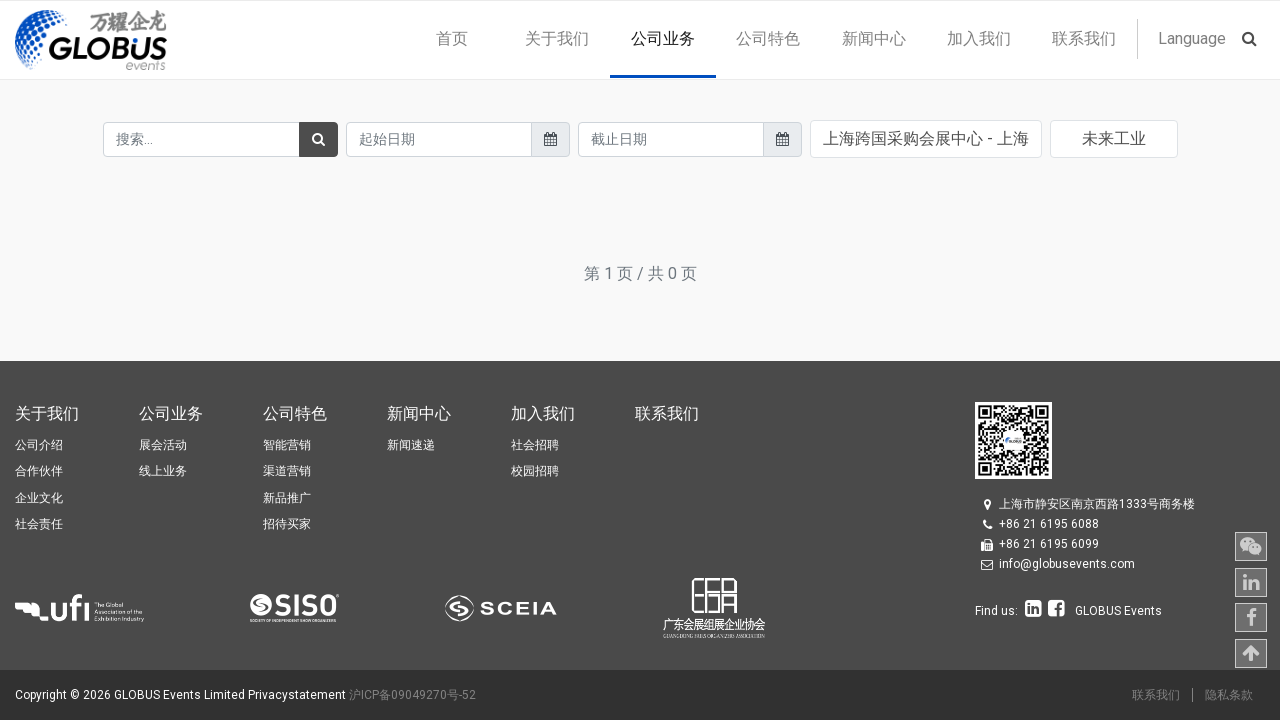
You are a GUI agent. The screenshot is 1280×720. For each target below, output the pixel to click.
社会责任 (39, 524)
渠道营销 (287, 471)
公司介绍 (39, 445)
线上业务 (163, 471)
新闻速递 (411, 445)
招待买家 (287, 524)
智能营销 (287, 445)
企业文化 (39, 498)
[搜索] (318, 139)
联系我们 (1156, 695)
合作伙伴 (39, 471)
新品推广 (287, 498)
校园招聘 (535, 471)
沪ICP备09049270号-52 (412, 695)
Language (1192, 38)
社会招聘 (535, 445)
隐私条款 (1229, 695)
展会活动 (163, 445)
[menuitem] (451, 39)
